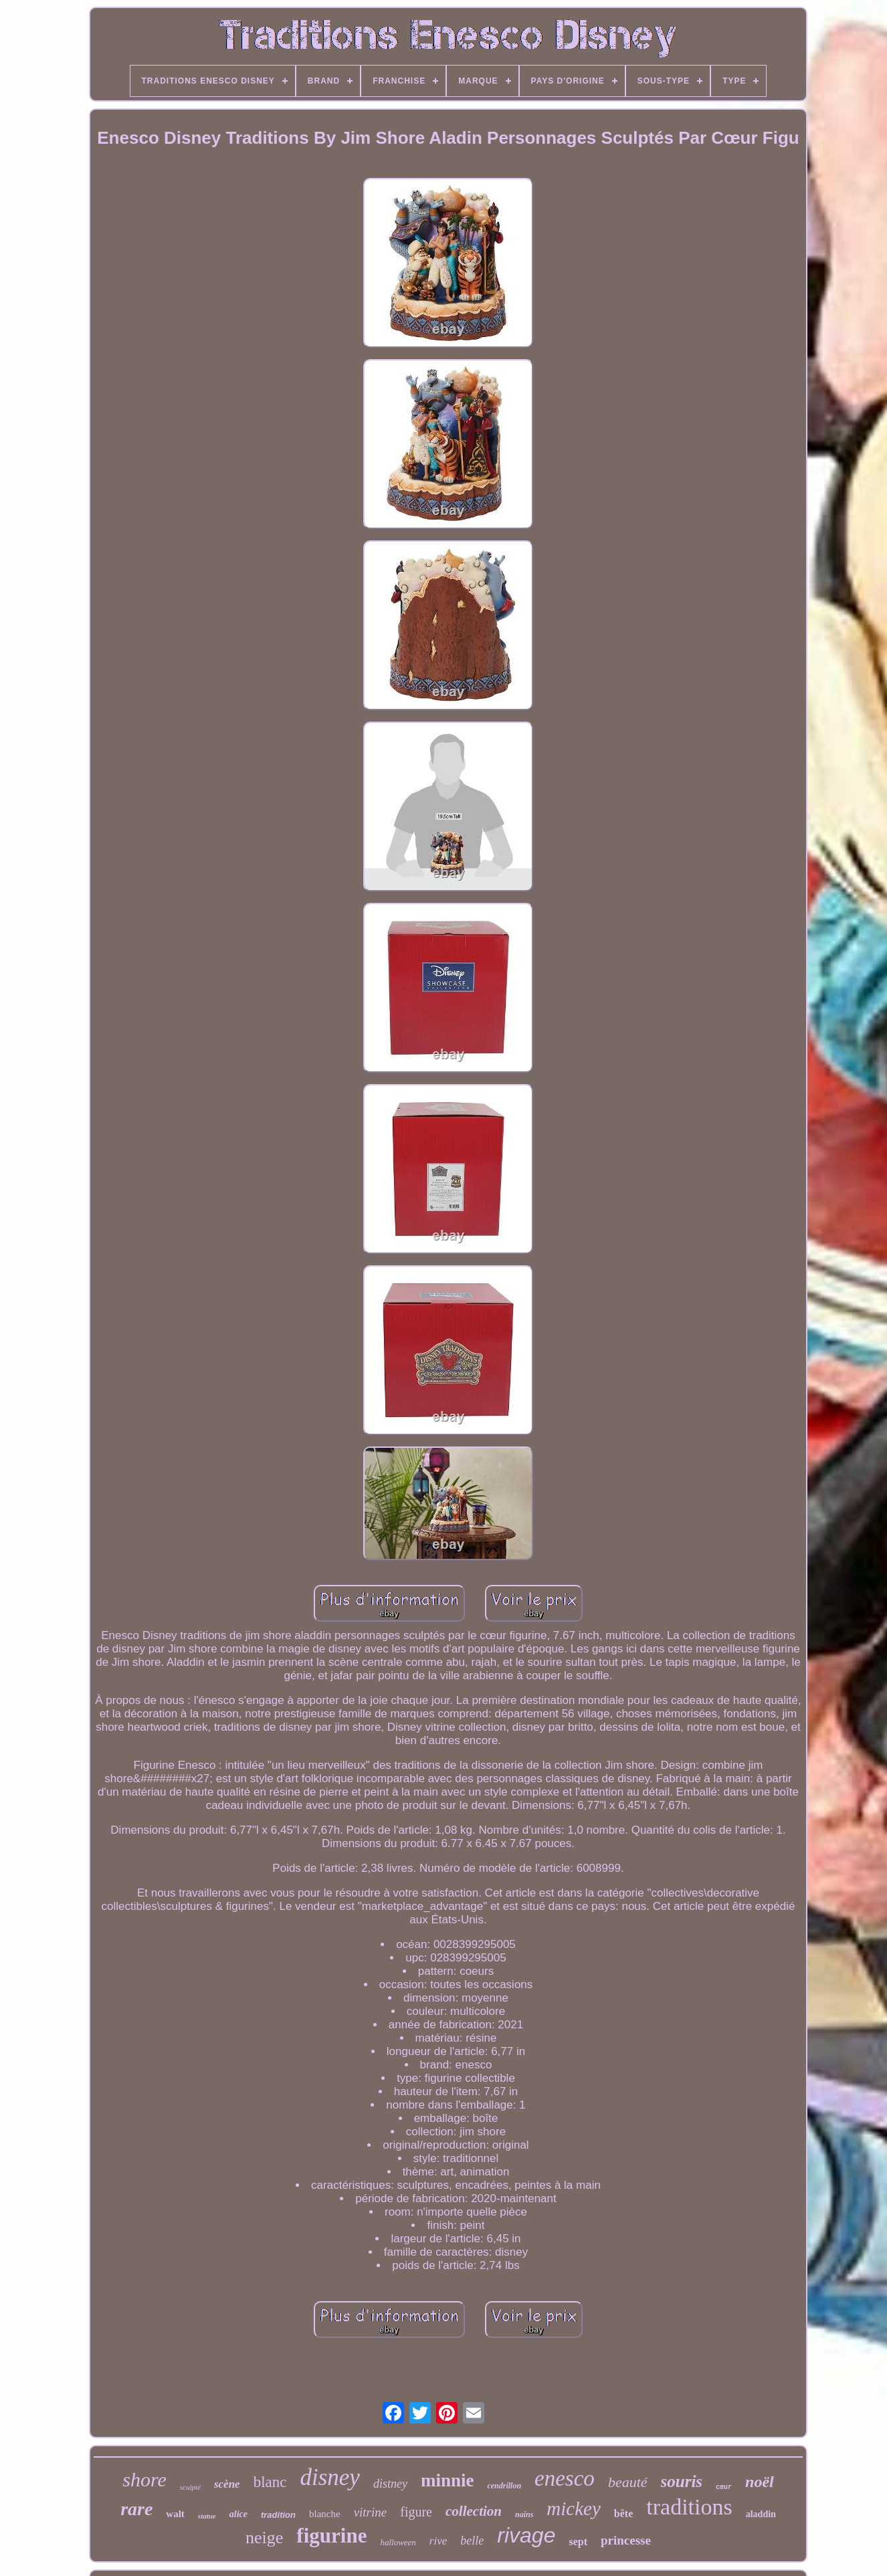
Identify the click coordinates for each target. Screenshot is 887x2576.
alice (238, 2514)
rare (136, 2508)
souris (682, 2481)
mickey (574, 2508)
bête (623, 2513)
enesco (564, 2478)
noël (759, 2481)
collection (474, 2511)
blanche (324, 2513)
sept (578, 2541)
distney (390, 2483)
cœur (724, 2487)
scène (227, 2484)
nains (524, 2514)
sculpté (190, 2487)
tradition (278, 2515)
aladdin (761, 2514)
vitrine (370, 2512)
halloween (397, 2542)
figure (416, 2511)
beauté (628, 2482)
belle (472, 2540)
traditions (689, 2506)
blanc (270, 2482)
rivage (526, 2535)
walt (175, 2513)
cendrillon (504, 2485)
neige (264, 2537)
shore (144, 2479)
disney (329, 2477)
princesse (626, 2540)
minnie (447, 2480)
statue (207, 2516)
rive (438, 2541)
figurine (331, 2535)
